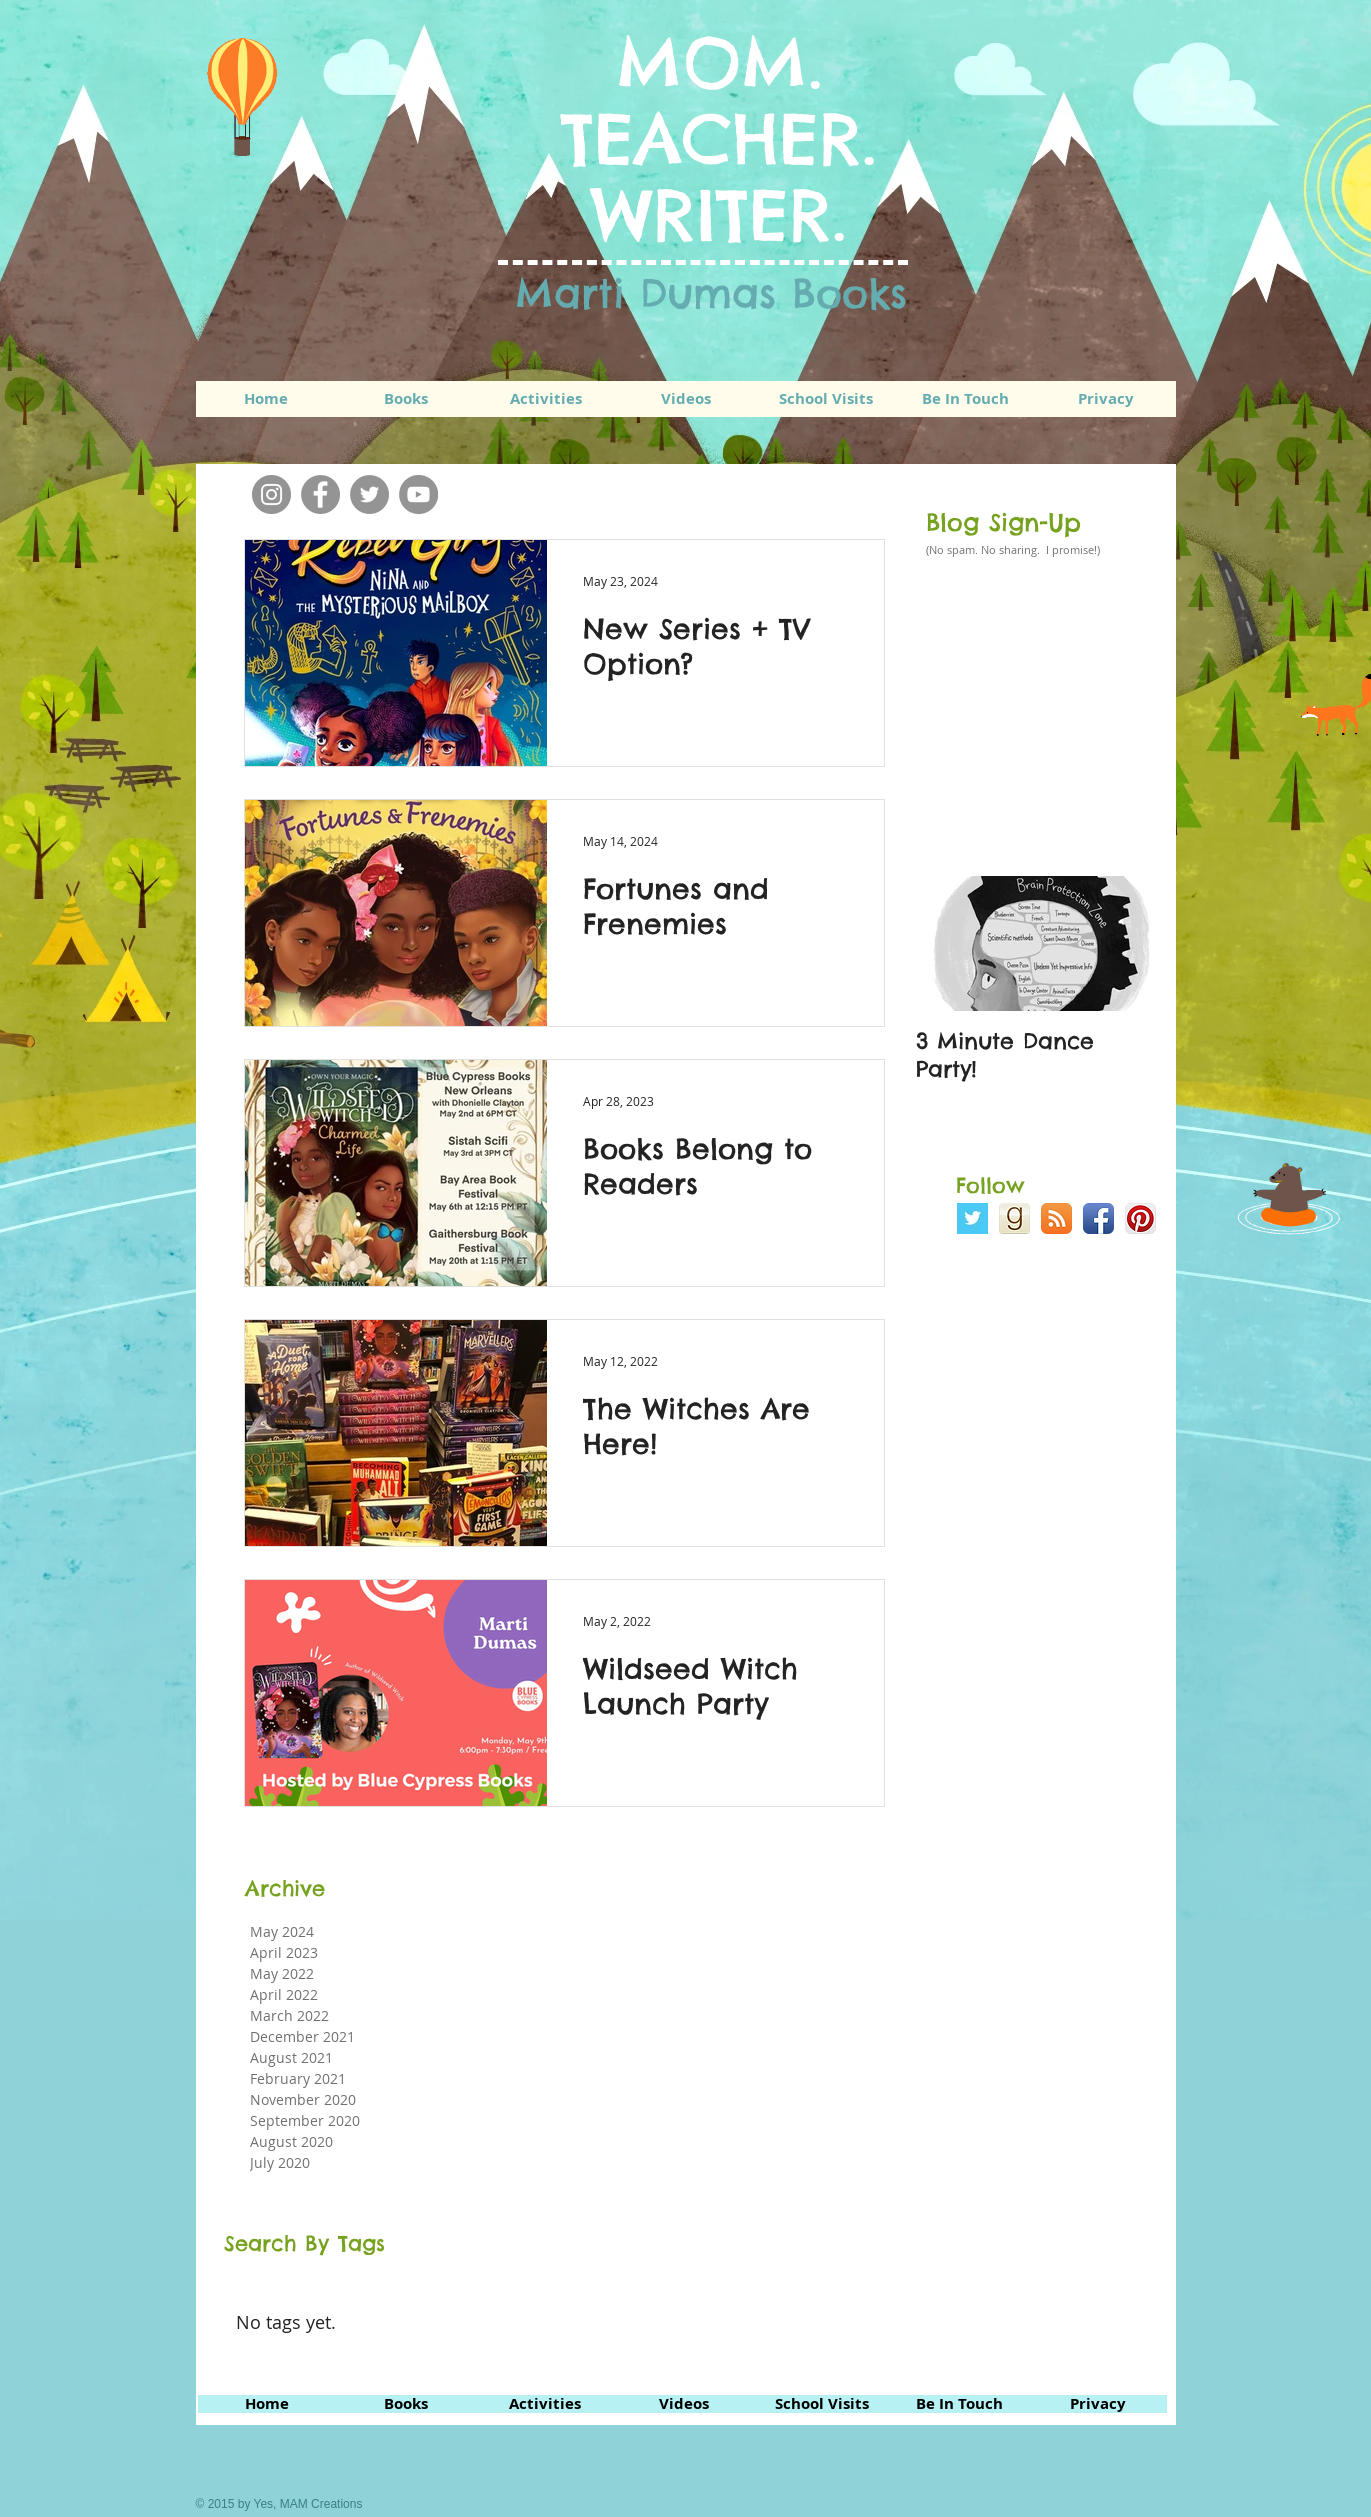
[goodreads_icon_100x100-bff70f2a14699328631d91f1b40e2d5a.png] (1014, 1218)
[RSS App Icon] (1056, 1218)
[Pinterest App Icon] (1140, 1218)
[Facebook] (320, 494)
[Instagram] (271, 494)
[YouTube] (418, 494)
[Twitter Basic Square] (972, 1218)
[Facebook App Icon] (1098, 1218)
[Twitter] (369, 494)
